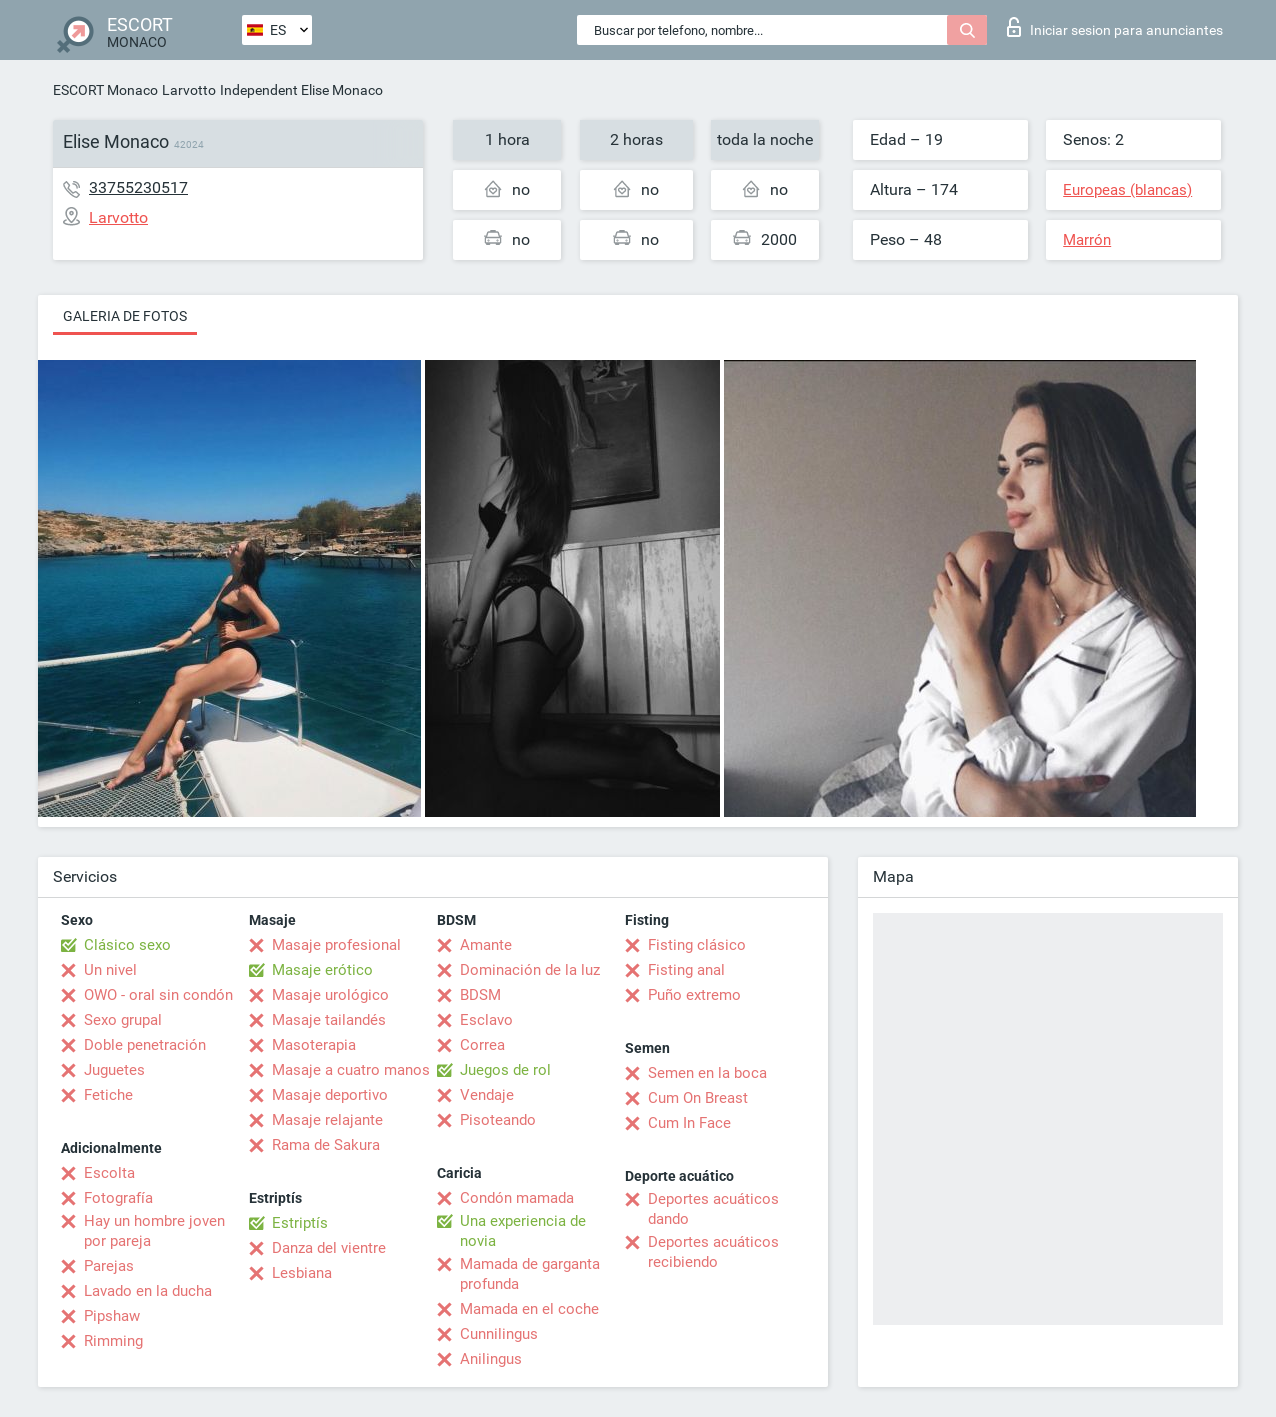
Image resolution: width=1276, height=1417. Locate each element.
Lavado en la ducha (148, 1291)
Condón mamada (517, 1198)
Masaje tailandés (329, 1020)
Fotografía (118, 1198)
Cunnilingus (499, 1334)
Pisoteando (498, 1120)
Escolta (109, 1173)
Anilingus (491, 1359)
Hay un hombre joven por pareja (154, 1231)
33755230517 (138, 187)
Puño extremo (694, 995)
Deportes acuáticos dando (713, 1209)
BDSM (480, 995)
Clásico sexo (127, 945)
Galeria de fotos (125, 316)
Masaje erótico (322, 970)
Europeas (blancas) (1127, 190)
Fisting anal (686, 970)
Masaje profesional (336, 945)
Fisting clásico (697, 945)
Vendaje (487, 1095)
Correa (482, 1045)
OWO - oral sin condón (158, 995)
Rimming (113, 1341)
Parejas (109, 1266)
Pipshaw (112, 1316)
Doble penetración (145, 1045)
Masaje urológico (330, 995)
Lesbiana (302, 1273)
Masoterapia (314, 1045)
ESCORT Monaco (105, 90)
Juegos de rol (505, 1070)
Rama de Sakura (326, 1145)
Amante (486, 945)
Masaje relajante (327, 1120)
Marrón (1087, 240)
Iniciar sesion (1115, 27)
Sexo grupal (123, 1020)
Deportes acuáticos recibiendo (713, 1252)
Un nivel (110, 970)
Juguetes (114, 1070)
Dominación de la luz (530, 970)
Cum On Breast (698, 1098)
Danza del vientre (329, 1248)
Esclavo (486, 1020)
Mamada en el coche (529, 1309)
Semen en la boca (707, 1073)
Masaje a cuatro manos (351, 1070)
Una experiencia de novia (523, 1231)
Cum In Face (689, 1123)
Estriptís (300, 1223)
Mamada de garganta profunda (530, 1274)
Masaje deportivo (330, 1095)
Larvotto (189, 90)
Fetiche (108, 1095)
